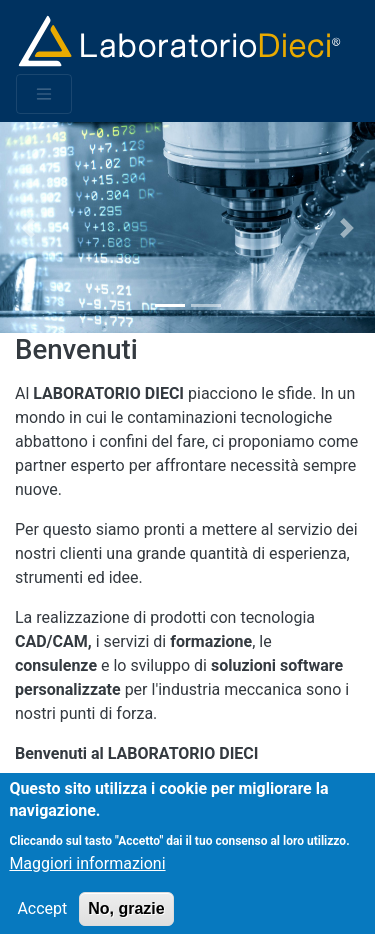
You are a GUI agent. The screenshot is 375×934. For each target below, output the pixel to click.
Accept (42, 917)
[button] (28, 227)
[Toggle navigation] (44, 94)
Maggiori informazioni (87, 872)
